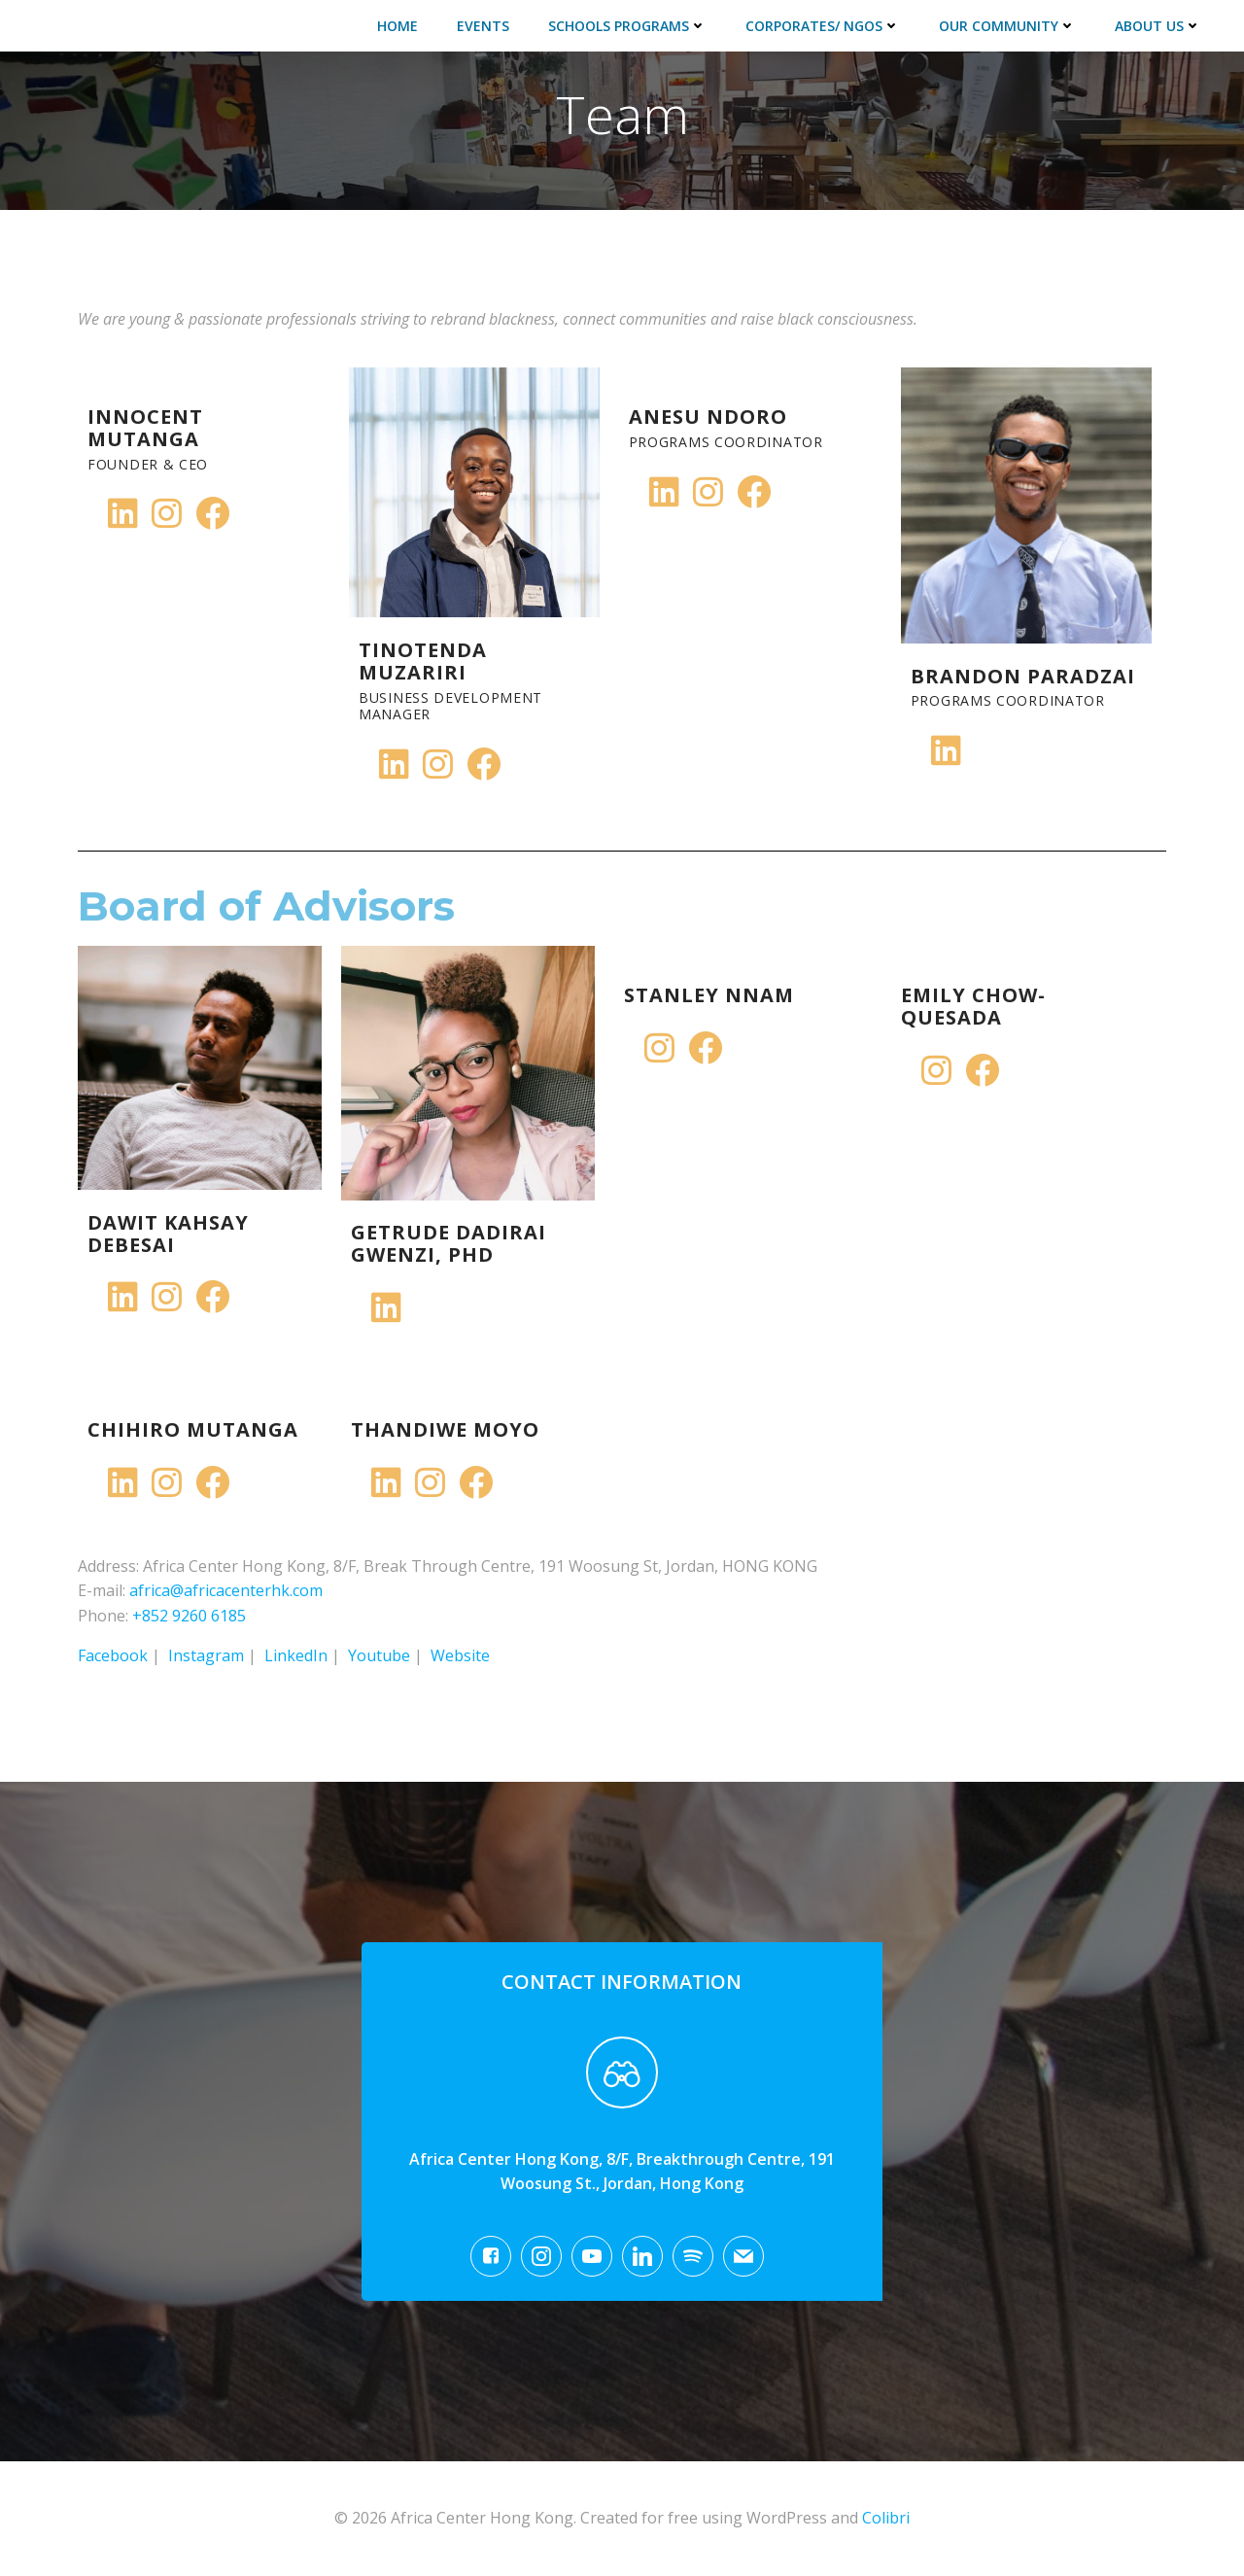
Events (483, 26)
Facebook (113, 1655)
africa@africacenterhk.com (226, 1590)
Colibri (886, 2517)
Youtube (379, 1655)
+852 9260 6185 (189, 1615)
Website (460, 1655)
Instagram (206, 1655)
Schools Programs (627, 26)
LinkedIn (296, 1655)
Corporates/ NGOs (822, 26)
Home (397, 26)
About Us (1158, 26)
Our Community (1007, 26)
